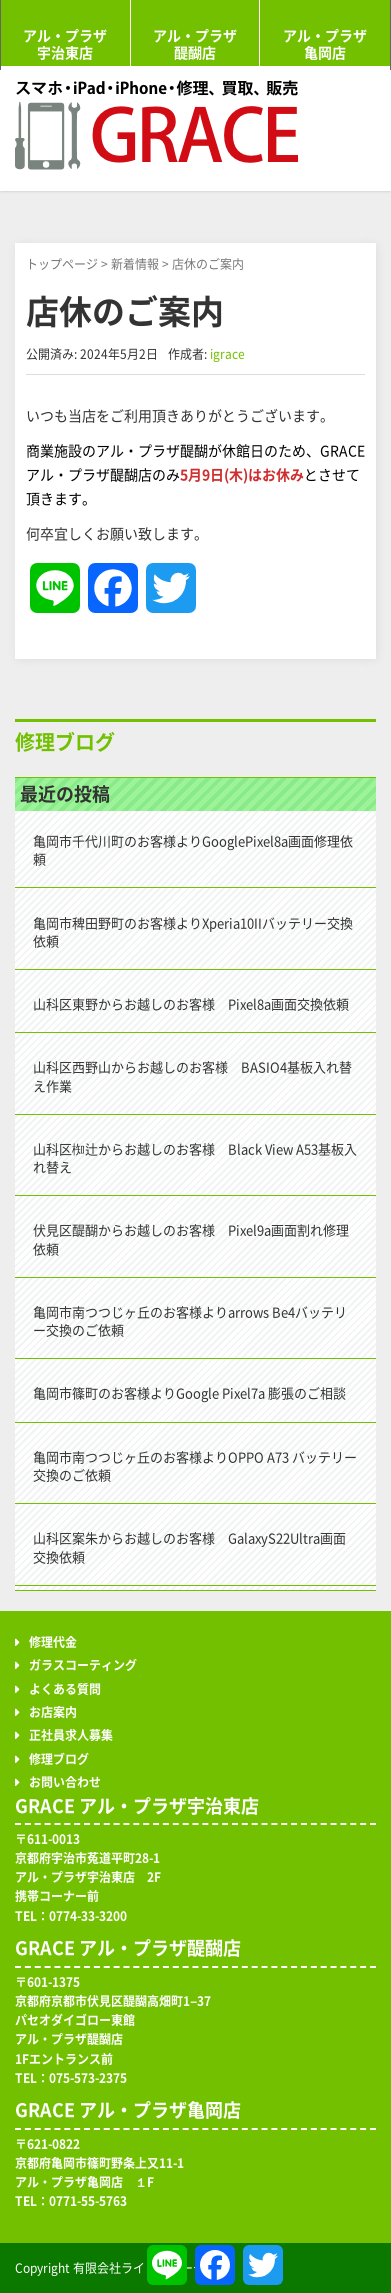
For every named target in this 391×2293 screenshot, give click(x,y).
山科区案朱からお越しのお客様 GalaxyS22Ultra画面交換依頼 (189, 1547)
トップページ (62, 264)
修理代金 (53, 1642)
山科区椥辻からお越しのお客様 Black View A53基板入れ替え (195, 1158)
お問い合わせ (65, 1782)
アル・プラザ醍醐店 (195, 44)
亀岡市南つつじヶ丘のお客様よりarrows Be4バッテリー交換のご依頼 (190, 1321)
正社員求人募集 (71, 1735)
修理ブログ (65, 742)
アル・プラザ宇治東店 (65, 44)
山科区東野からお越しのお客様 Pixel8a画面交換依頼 (191, 1004)
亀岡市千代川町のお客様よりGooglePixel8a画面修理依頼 (193, 850)
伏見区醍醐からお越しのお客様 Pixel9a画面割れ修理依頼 (191, 1239)
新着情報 (135, 264)
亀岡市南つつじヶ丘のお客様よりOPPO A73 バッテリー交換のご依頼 (195, 1466)
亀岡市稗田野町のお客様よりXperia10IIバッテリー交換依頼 (193, 932)
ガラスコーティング (83, 1665)
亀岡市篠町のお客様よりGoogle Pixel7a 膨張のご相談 (189, 1393)
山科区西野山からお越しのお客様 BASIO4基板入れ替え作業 (192, 1076)
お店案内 (53, 1712)
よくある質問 (65, 1689)
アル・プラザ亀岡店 (325, 44)
